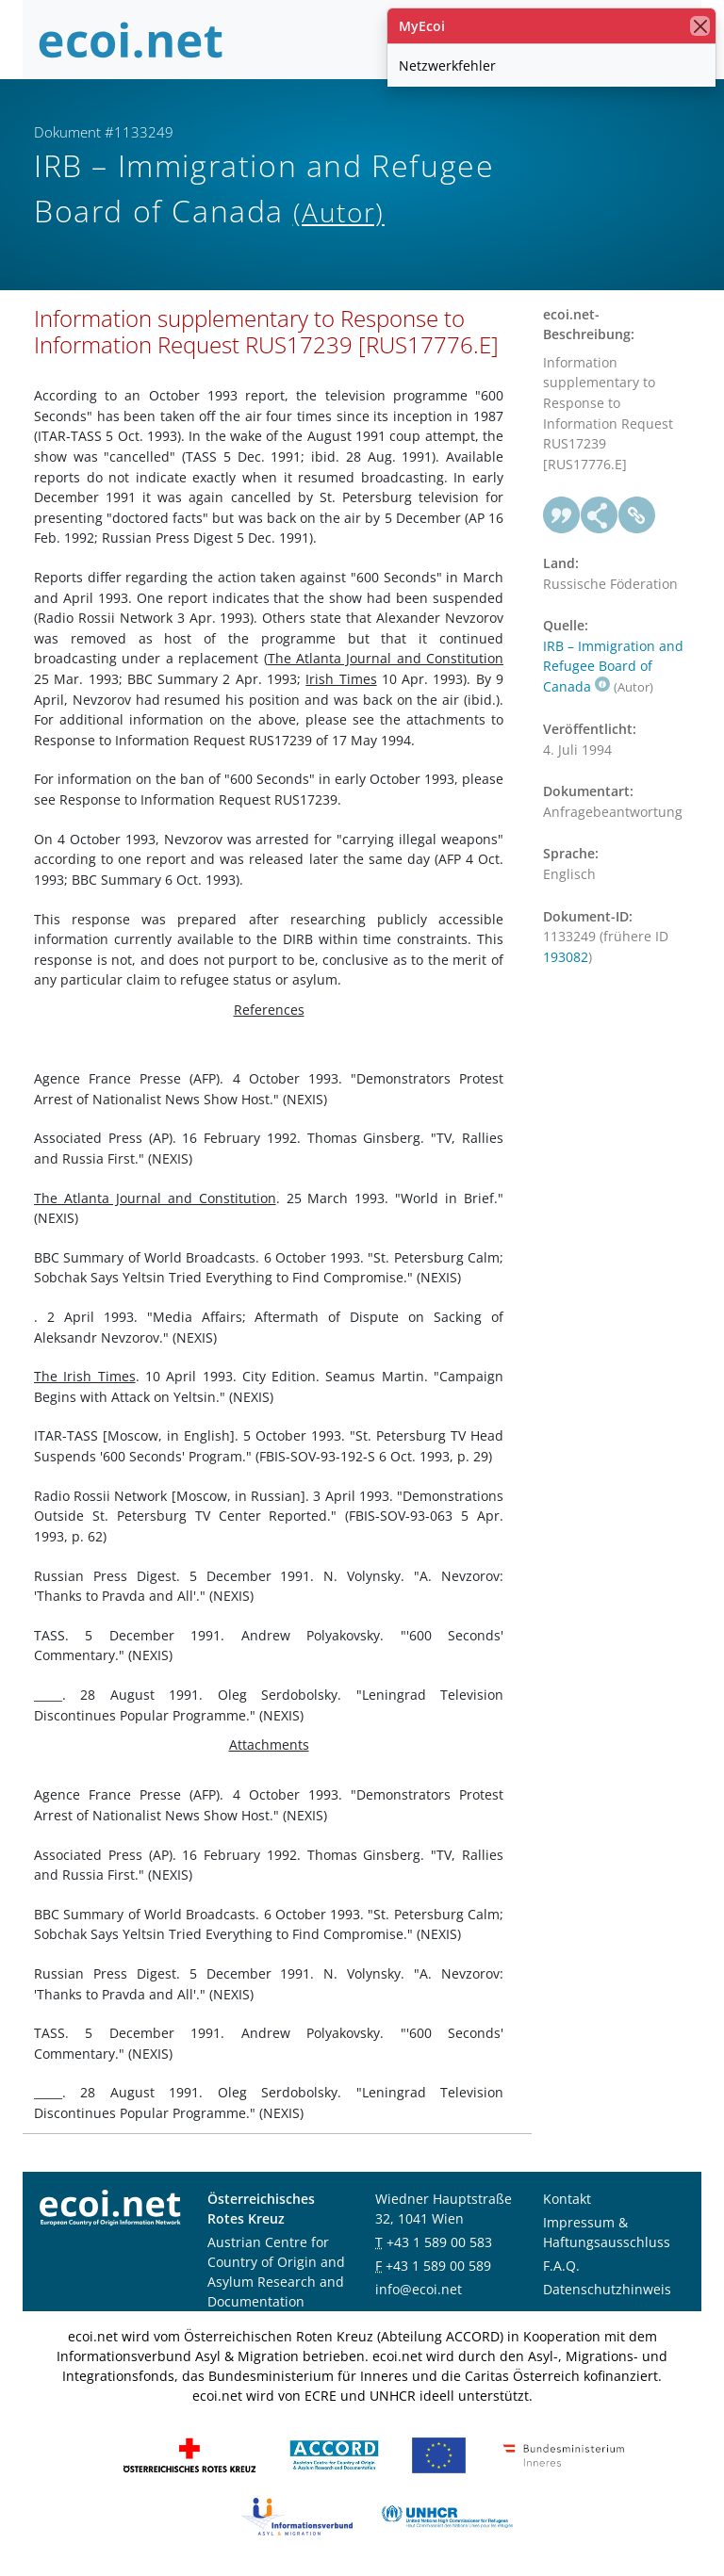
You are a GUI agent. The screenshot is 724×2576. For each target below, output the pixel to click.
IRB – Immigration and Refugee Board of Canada (613, 666)
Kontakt (567, 2199)
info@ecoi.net (418, 2289)
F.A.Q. (561, 2265)
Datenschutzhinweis (607, 2289)
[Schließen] (700, 26)
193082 (565, 957)
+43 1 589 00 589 (438, 2265)
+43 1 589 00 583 (439, 2242)
